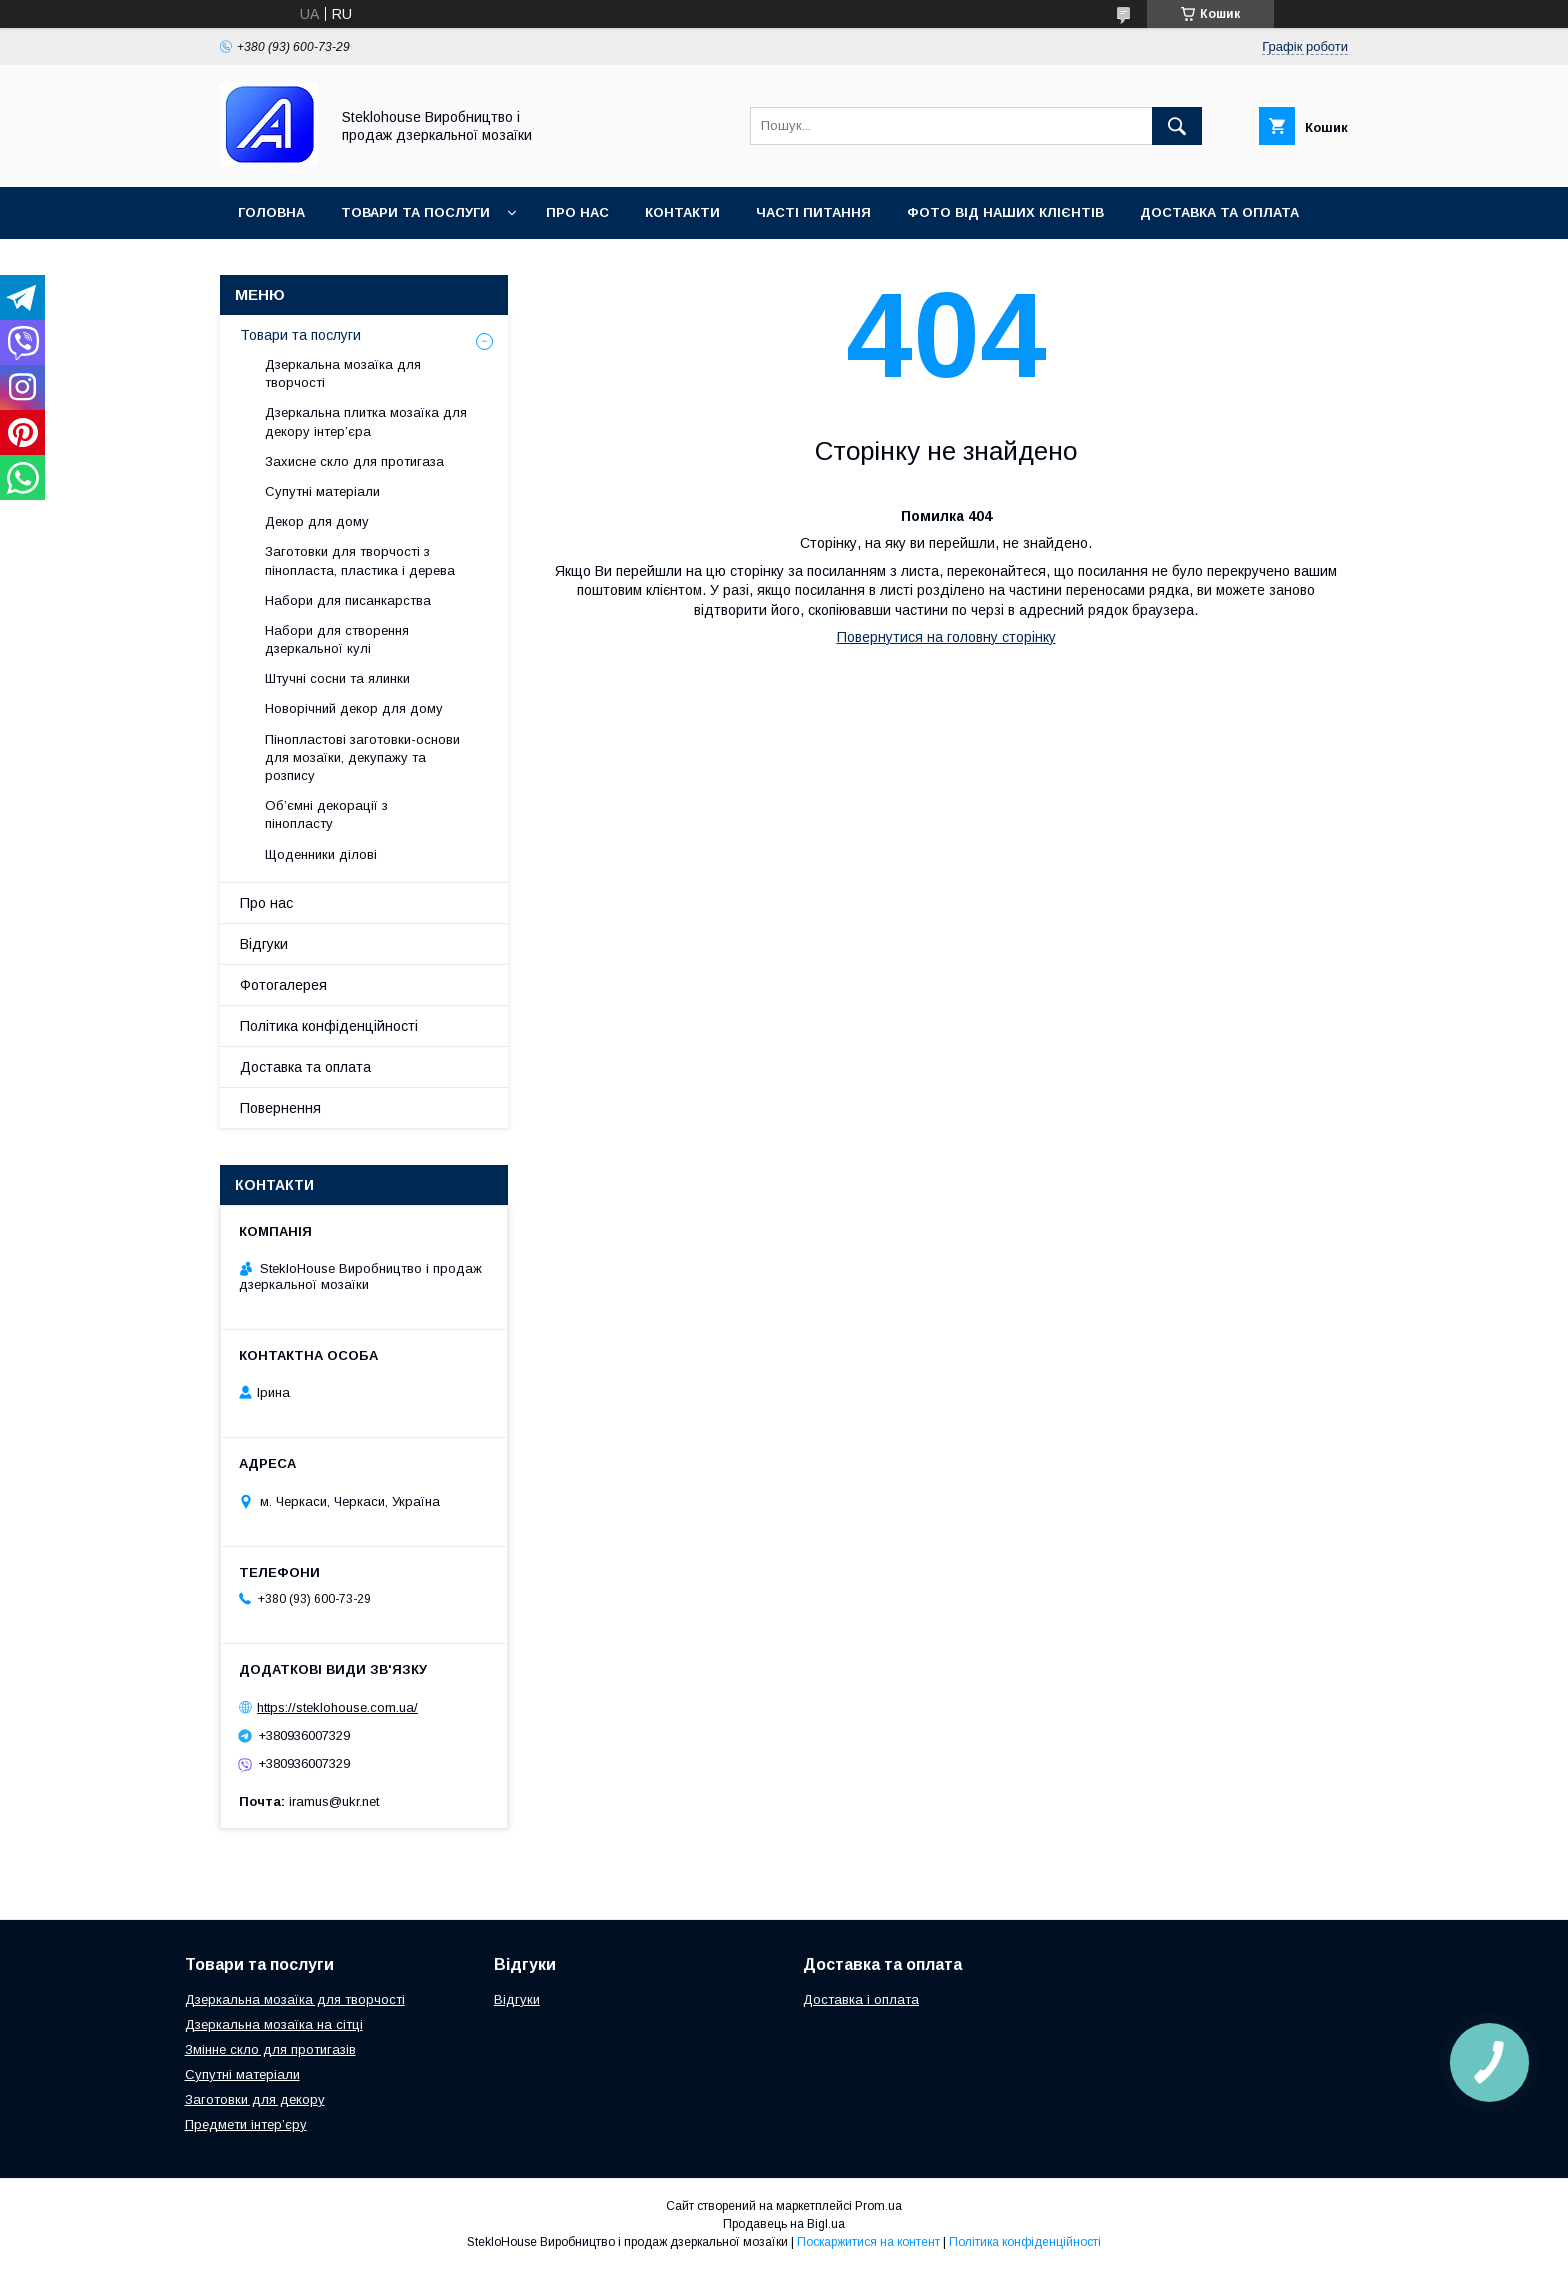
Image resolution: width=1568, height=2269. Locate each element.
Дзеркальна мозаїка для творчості (343, 373)
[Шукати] (1177, 126)
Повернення (280, 1108)
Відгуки (264, 944)
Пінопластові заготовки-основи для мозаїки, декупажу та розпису (362, 757)
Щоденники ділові (321, 854)
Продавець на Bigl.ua (784, 2224)
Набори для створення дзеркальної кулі (337, 639)
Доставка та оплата (1219, 212)
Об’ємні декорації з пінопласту (326, 814)
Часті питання (813, 212)
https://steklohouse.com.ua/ (337, 1707)
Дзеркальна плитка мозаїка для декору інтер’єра (366, 421)
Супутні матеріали (322, 491)
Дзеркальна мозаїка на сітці (274, 2024)
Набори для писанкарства (348, 600)
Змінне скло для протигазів (270, 2049)
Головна (271, 212)
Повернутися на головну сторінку (946, 637)
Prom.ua (878, 2206)
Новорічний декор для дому (354, 708)
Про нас (577, 212)
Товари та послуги (415, 212)
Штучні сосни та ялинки (337, 678)
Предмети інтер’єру (246, 2124)
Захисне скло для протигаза (354, 461)
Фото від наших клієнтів (1005, 212)
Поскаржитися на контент (868, 2242)
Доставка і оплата (861, 1999)
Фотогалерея (283, 985)
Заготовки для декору (255, 2099)
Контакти (682, 212)
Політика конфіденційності (329, 1026)
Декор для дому (317, 521)
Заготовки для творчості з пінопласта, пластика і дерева (360, 560)
